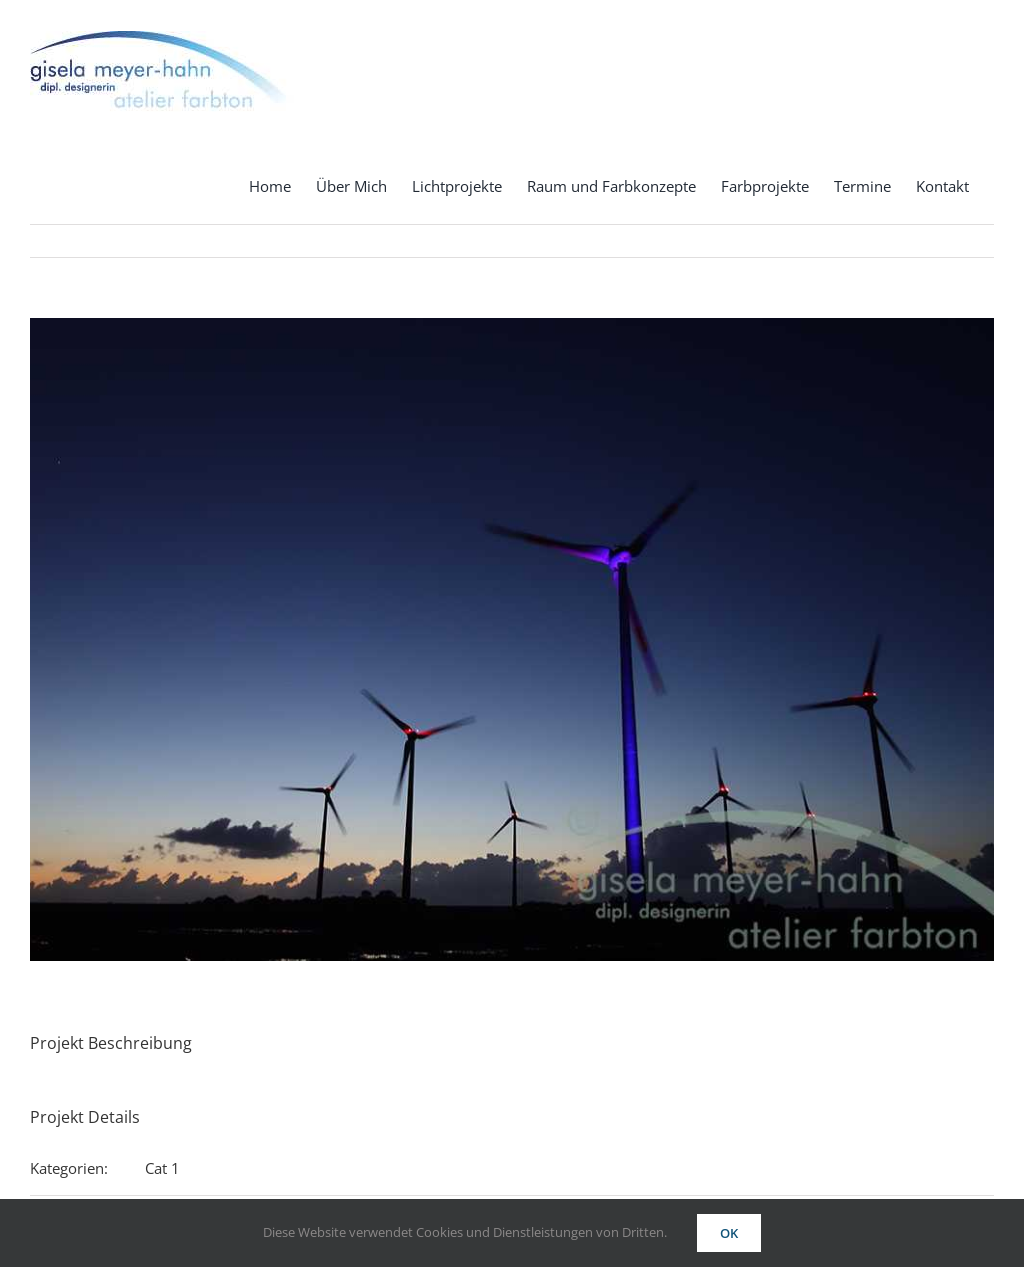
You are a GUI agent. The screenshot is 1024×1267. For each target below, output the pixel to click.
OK (729, 1233)
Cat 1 (162, 1168)
